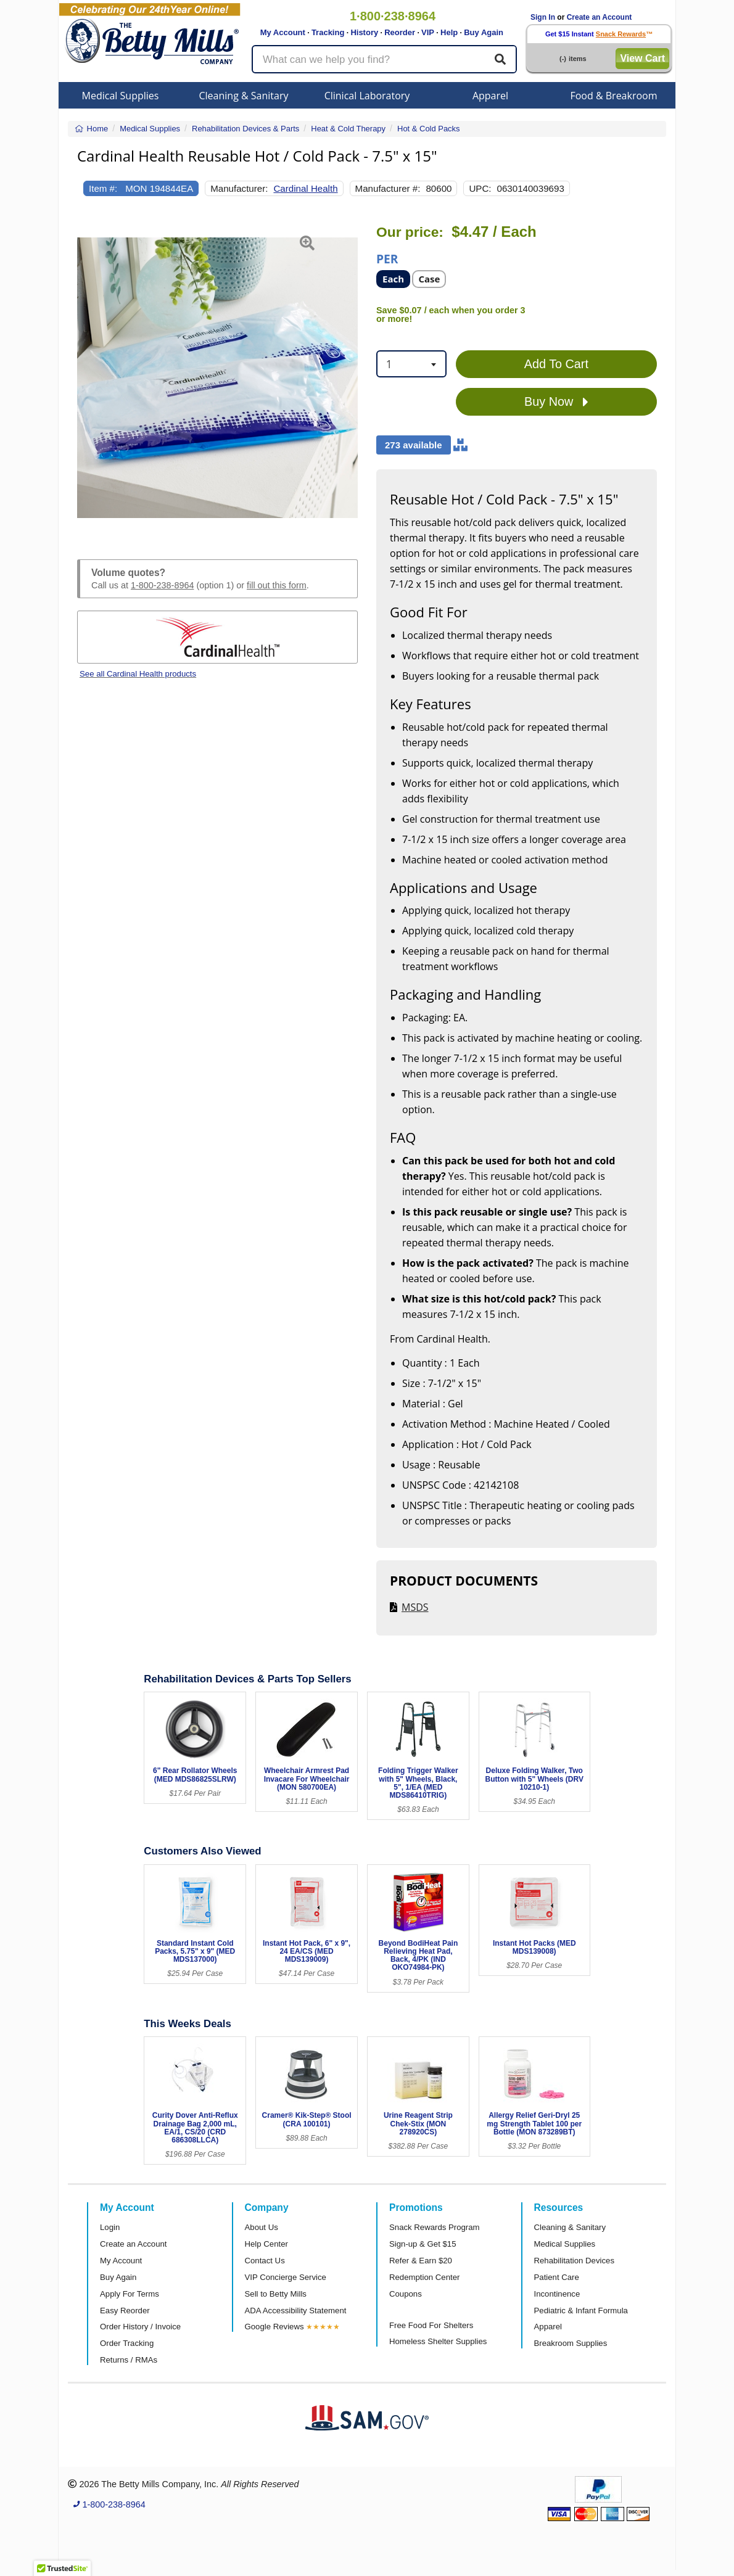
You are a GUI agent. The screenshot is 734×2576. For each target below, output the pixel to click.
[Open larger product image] (217, 377)
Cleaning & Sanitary (244, 95)
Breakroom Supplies (571, 2343)
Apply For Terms (129, 2293)
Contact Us (265, 2260)
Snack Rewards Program (434, 2227)
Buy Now (556, 402)
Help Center (266, 2244)
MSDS (415, 1607)
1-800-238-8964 (162, 585)
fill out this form (277, 585)
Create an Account (599, 17)
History (364, 32)
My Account (282, 32)
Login (110, 2227)
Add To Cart (556, 364)
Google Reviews (274, 2326)
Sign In (542, 17)
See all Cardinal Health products (138, 673)
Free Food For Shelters (431, 2325)
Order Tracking (127, 2343)
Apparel (490, 95)
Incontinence (557, 2293)
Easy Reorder (125, 2310)
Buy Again (483, 32)
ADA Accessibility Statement (296, 2310)
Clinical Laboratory (367, 95)
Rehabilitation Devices (574, 2260)
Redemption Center (424, 2277)
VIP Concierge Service (285, 2277)
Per (387, 258)
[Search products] (384, 59)
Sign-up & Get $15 (422, 2244)
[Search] (500, 59)
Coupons (405, 2293)
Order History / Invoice (140, 2326)
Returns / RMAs (128, 2359)
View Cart (642, 58)
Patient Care (556, 2277)
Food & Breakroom (613, 95)
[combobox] (411, 363)
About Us (261, 2227)
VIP (427, 32)
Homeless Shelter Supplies (438, 2341)
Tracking (327, 32)
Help (449, 32)
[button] (87, 377)
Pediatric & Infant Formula (581, 2310)
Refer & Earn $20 (420, 2260)
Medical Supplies (120, 95)
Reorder (399, 32)
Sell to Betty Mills (276, 2293)
